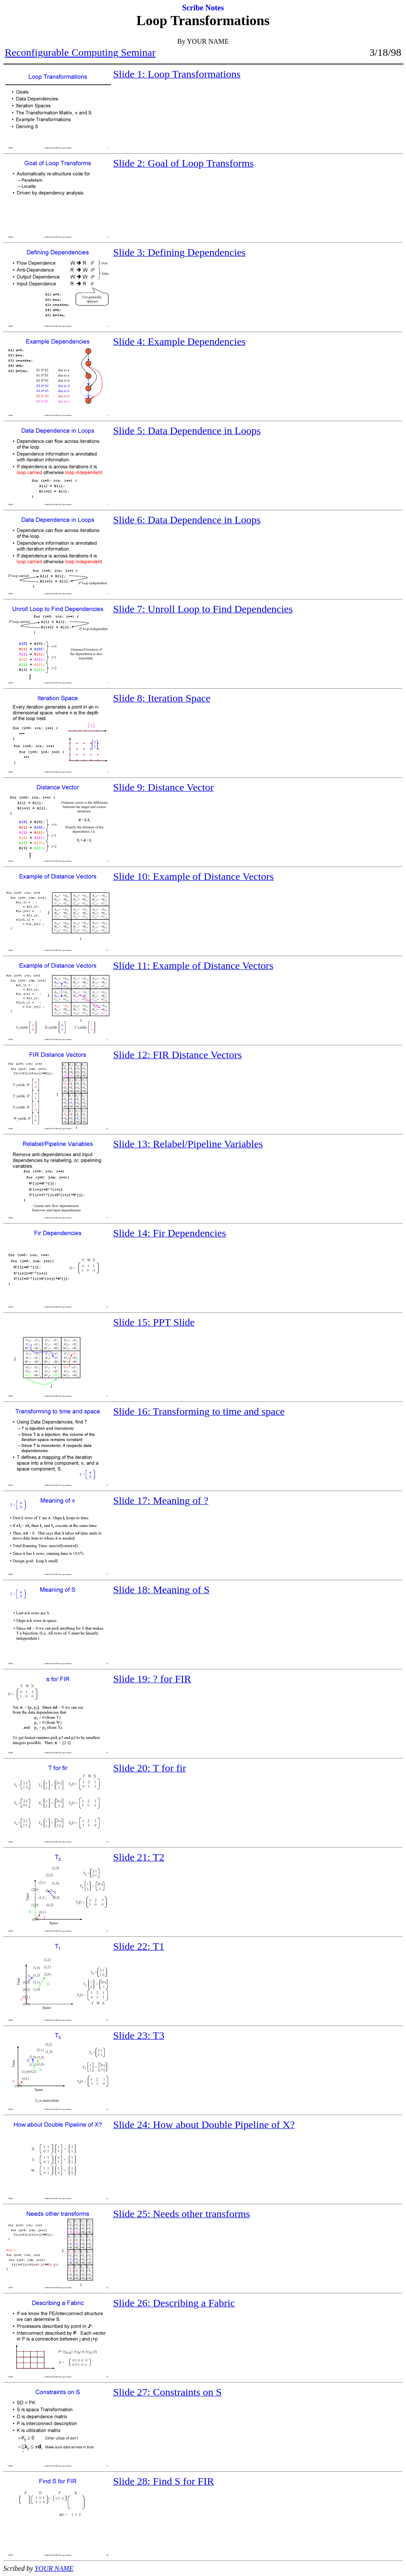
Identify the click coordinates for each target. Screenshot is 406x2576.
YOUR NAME (54, 2568)
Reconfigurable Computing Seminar (80, 52)
